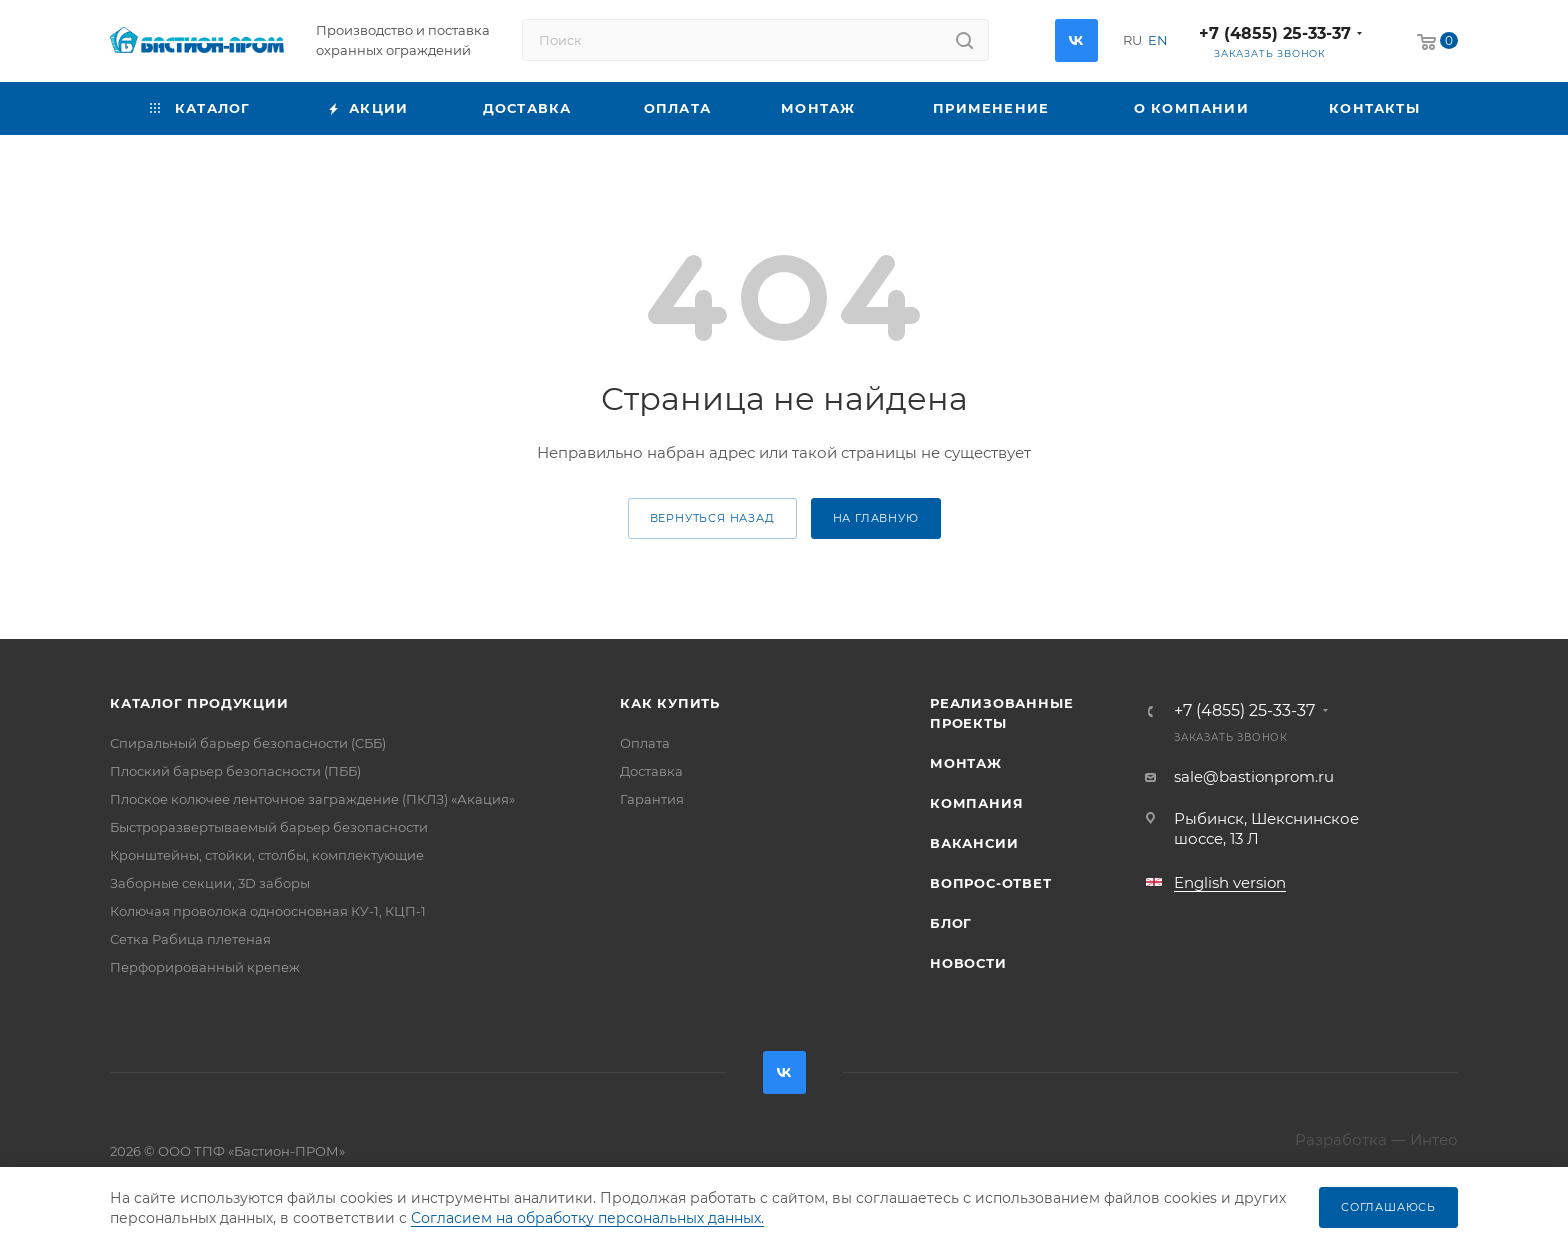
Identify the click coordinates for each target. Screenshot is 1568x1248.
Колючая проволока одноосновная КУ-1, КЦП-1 (268, 911)
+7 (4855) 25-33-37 (1275, 33)
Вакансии (974, 843)
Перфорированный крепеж (205, 967)
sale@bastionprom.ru (1254, 776)
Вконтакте (1076, 40)
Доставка (651, 771)
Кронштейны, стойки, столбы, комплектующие (267, 855)
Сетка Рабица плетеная (190, 939)
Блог (951, 923)
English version (1230, 882)
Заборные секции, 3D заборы (210, 883)
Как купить (670, 703)
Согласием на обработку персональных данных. (587, 1218)
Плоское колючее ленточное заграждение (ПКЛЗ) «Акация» (312, 799)
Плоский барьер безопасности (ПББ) (235, 771)
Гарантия (652, 799)
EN (1158, 40)
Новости (968, 963)
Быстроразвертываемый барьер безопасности (269, 827)
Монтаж (966, 763)
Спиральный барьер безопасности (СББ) (248, 743)
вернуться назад (712, 518)
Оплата (645, 743)
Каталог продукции (199, 703)
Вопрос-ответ (991, 883)
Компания (976, 803)
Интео (1434, 1139)
